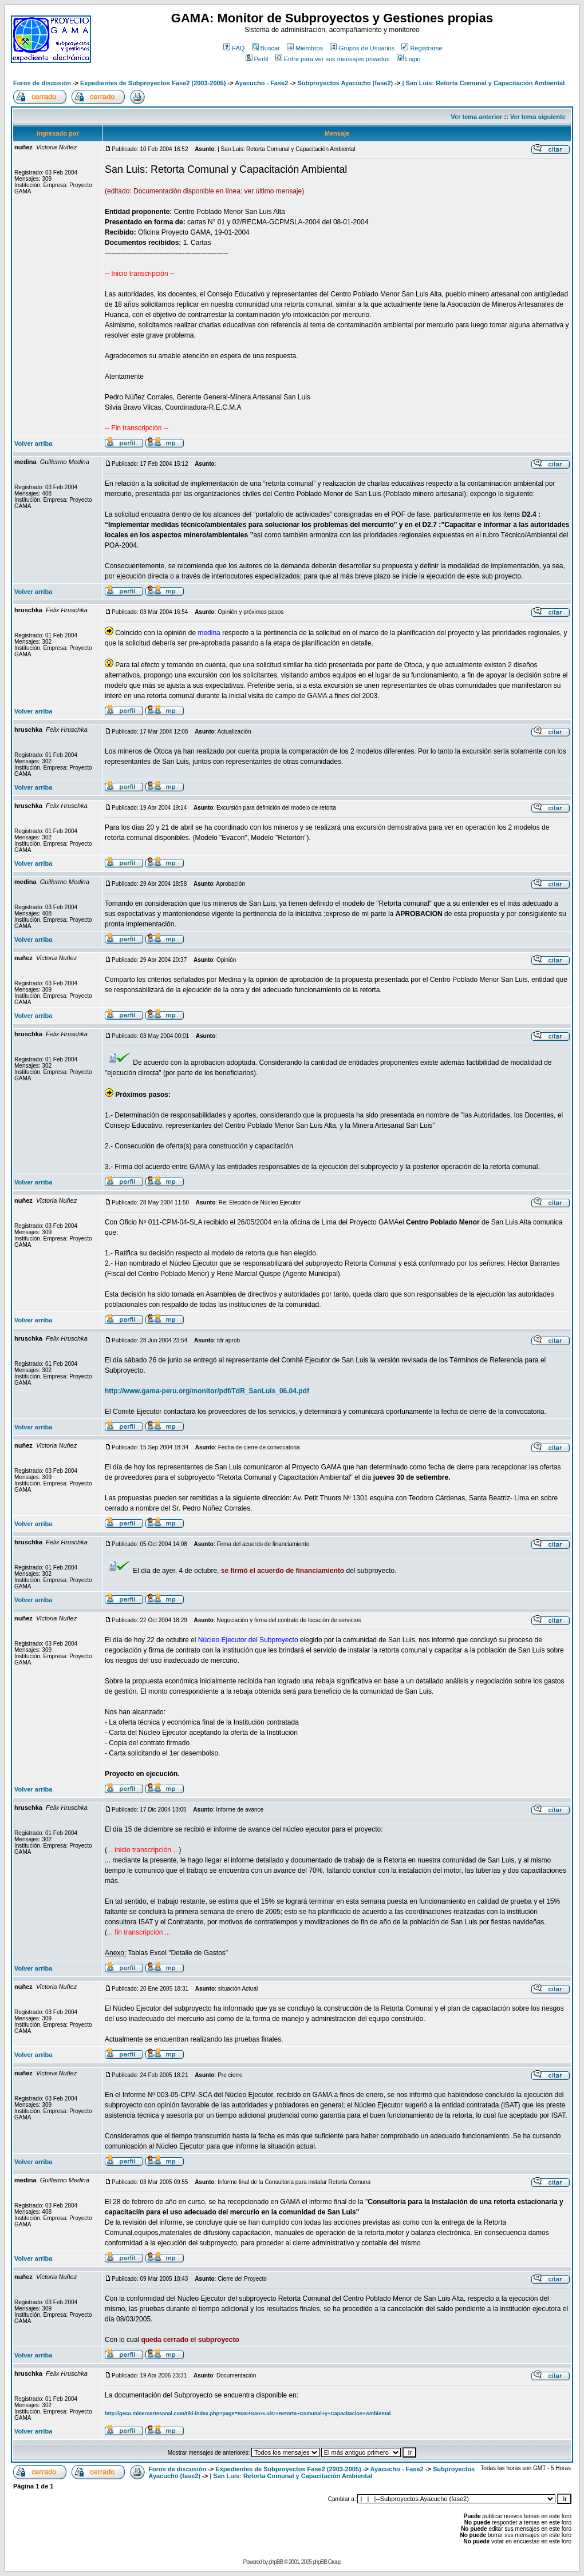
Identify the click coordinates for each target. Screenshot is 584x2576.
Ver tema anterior (476, 116)
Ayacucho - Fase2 (261, 83)
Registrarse (421, 48)
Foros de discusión (42, 83)
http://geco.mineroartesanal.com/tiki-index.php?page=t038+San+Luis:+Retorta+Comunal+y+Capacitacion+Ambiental (247, 2413)
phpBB (276, 2562)
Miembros (305, 48)
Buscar (266, 48)
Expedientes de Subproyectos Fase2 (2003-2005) (153, 83)
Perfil (257, 59)
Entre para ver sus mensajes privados (332, 59)
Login (409, 59)
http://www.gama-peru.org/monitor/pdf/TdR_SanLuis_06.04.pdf (207, 1391)
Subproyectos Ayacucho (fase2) (345, 83)
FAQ (233, 48)
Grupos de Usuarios (362, 48)
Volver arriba (33, 443)
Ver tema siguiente (538, 116)
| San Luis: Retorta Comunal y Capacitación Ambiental (483, 83)
